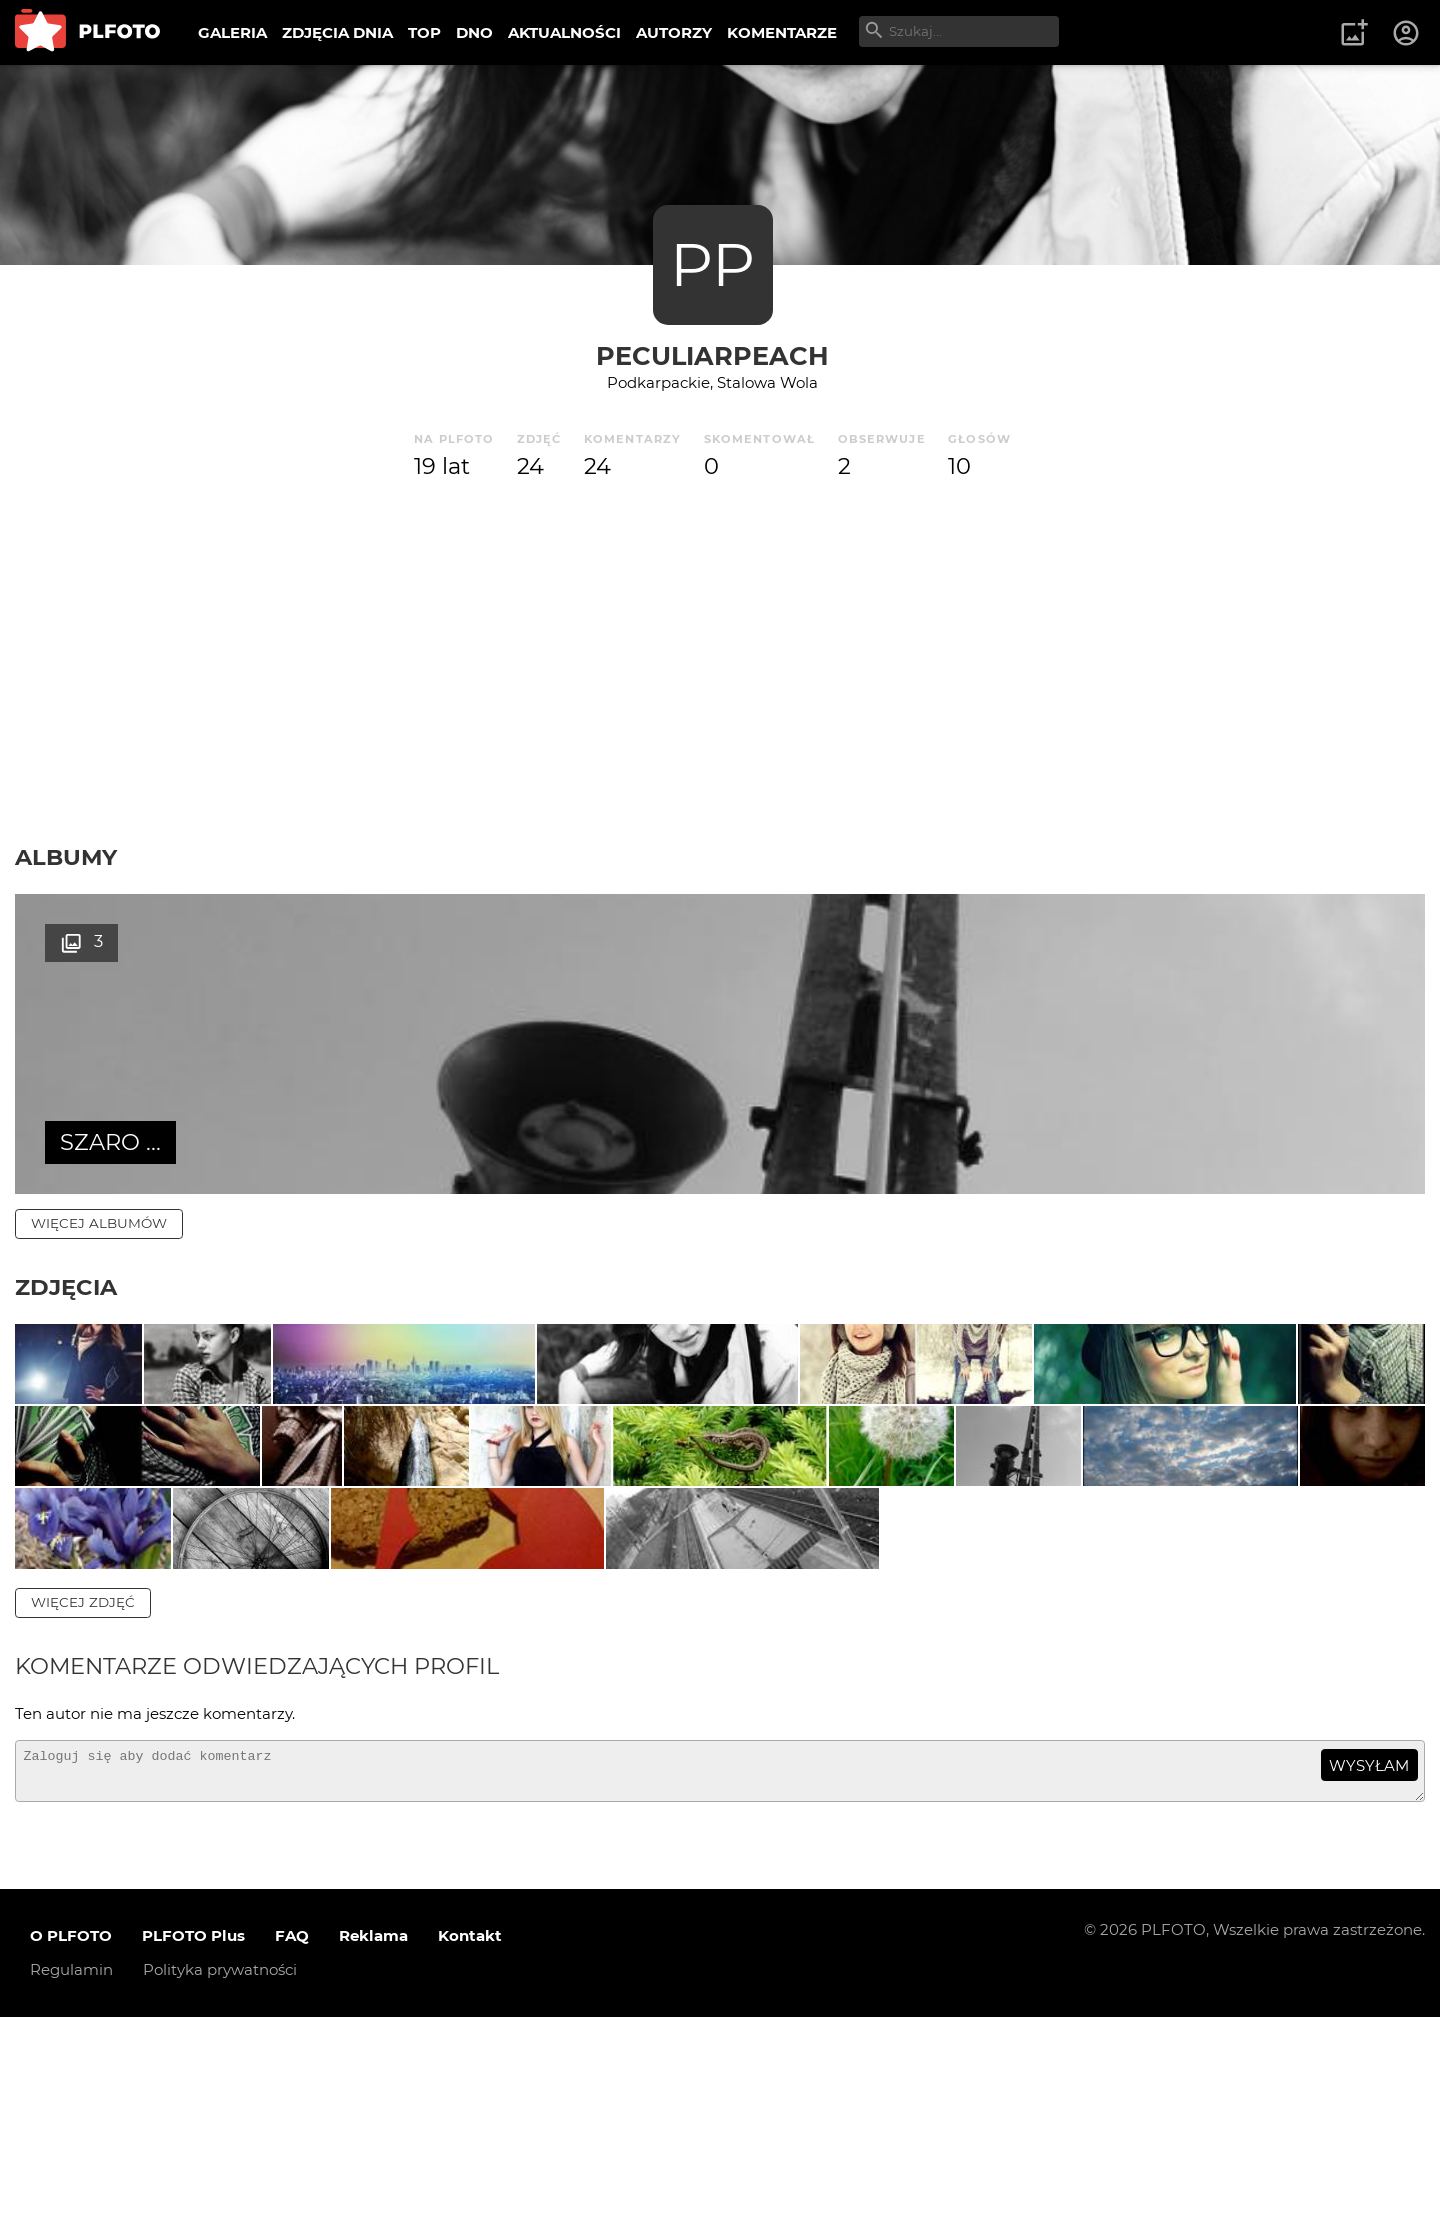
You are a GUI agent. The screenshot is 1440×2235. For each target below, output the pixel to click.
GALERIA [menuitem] (232, 32)
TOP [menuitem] (424, 32)
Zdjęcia (66, 1287)
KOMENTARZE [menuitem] (782, 32)
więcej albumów (99, 1223)
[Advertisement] (720, 663)
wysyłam (1369, 1974)
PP (712, 264)
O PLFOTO (71, 2154)
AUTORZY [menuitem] (674, 32)
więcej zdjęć (83, 1812)
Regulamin (71, 2188)
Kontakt (470, 2154)
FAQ (292, 2154)
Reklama (373, 2154)
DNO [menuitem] (474, 32)
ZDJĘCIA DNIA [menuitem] (337, 32)
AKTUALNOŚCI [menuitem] (564, 32)
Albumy (66, 857)
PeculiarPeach (712, 355)
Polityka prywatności (220, 2188)
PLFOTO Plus (193, 2154)
